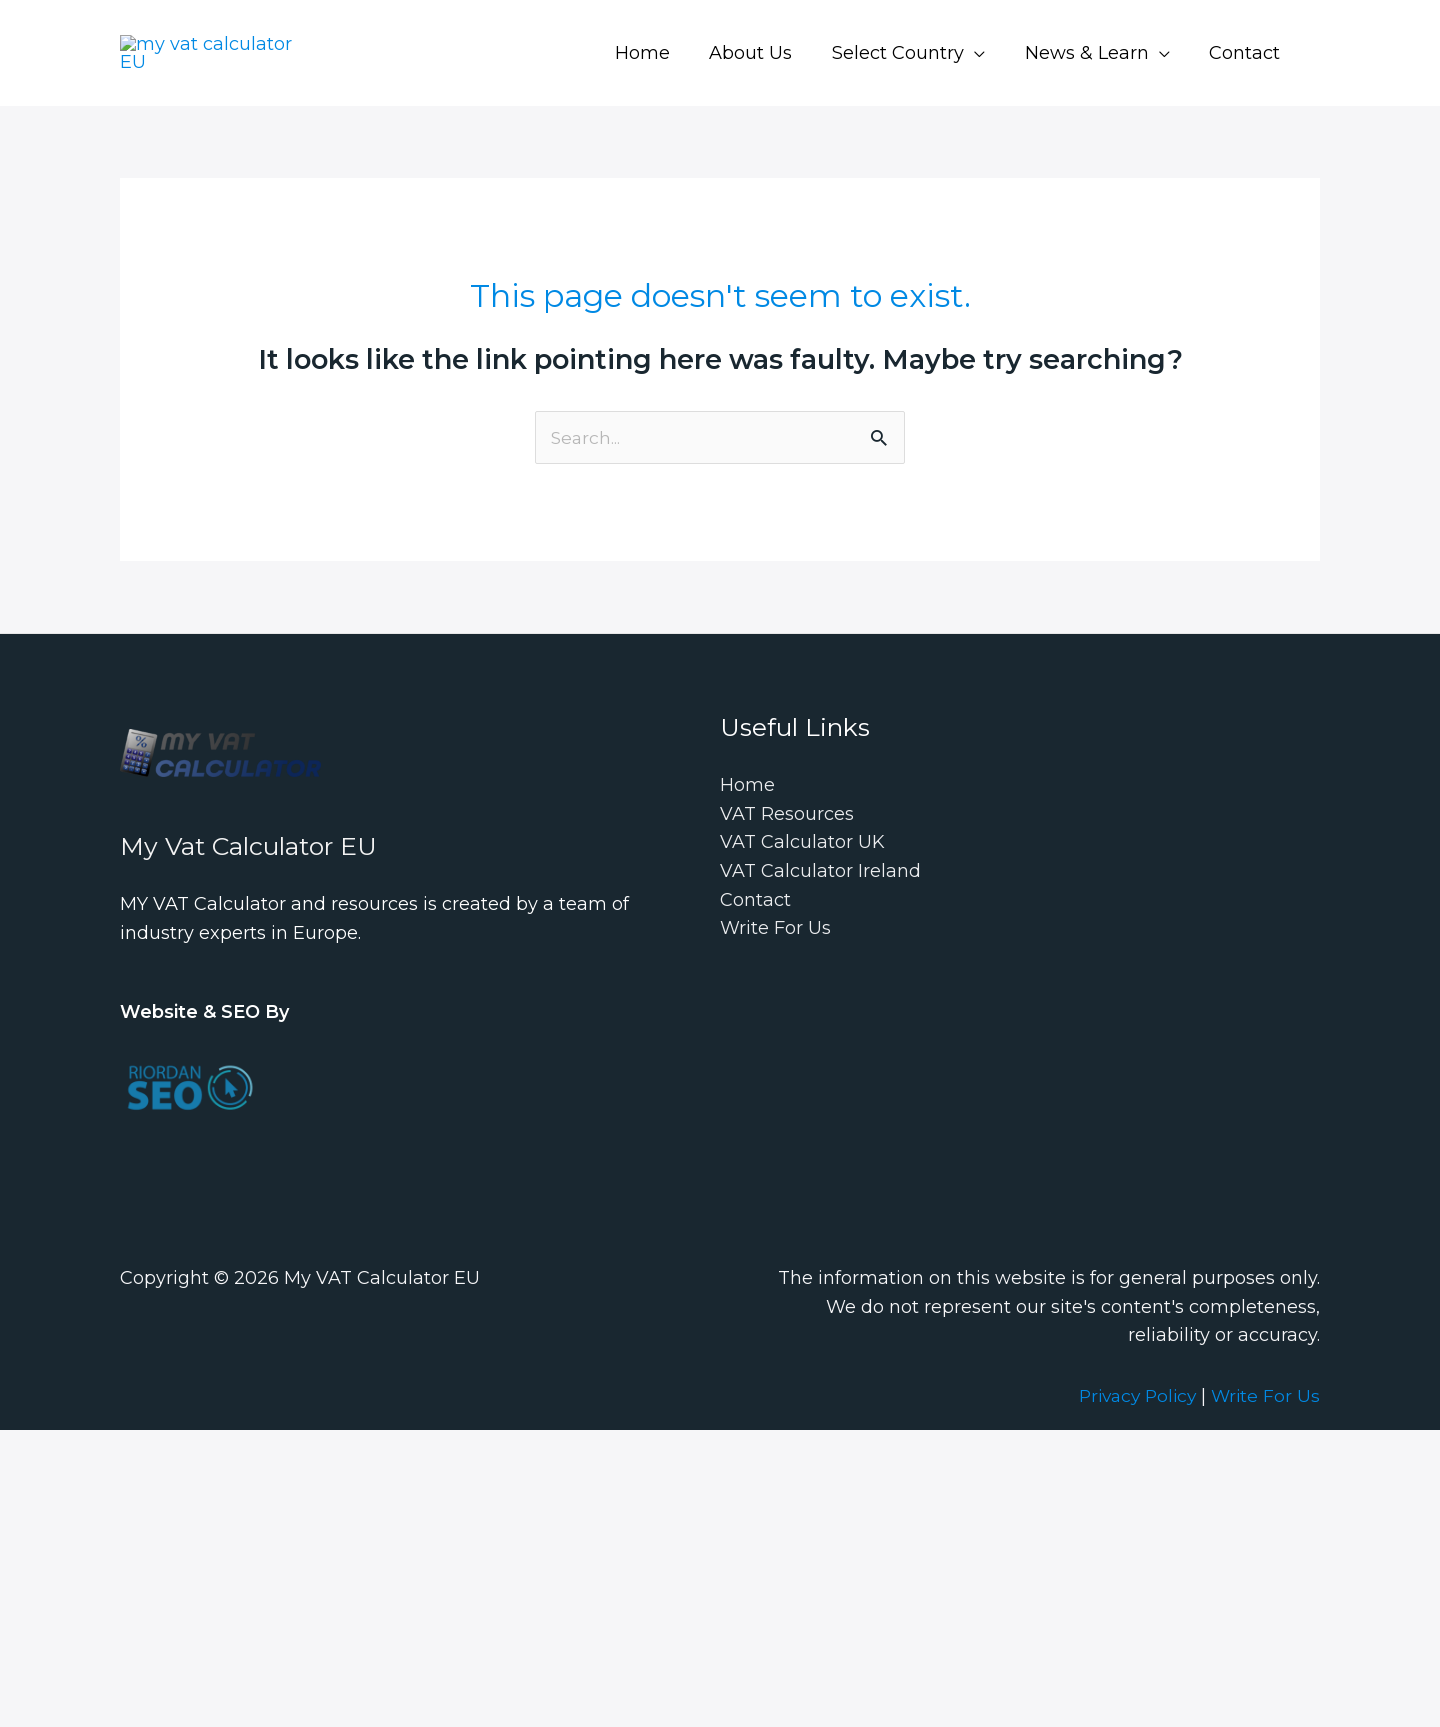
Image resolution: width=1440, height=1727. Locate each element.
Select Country (907, 53)
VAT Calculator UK (802, 844)
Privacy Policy (1131, 1397)
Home (658, 53)
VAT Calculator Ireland (820, 873)
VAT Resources (787, 815)
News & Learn (1092, 53)
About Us (763, 53)
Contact (1246, 53)
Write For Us (775, 930)
